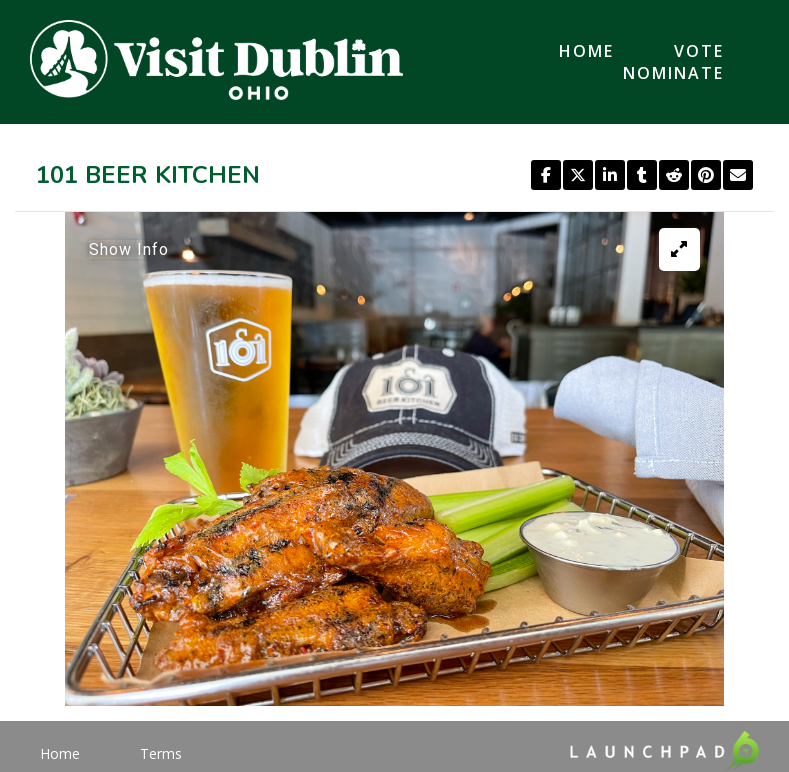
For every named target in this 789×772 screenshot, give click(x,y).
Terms (161, 753)
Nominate (673, 73)
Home (586, 51)
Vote (699, 51)
